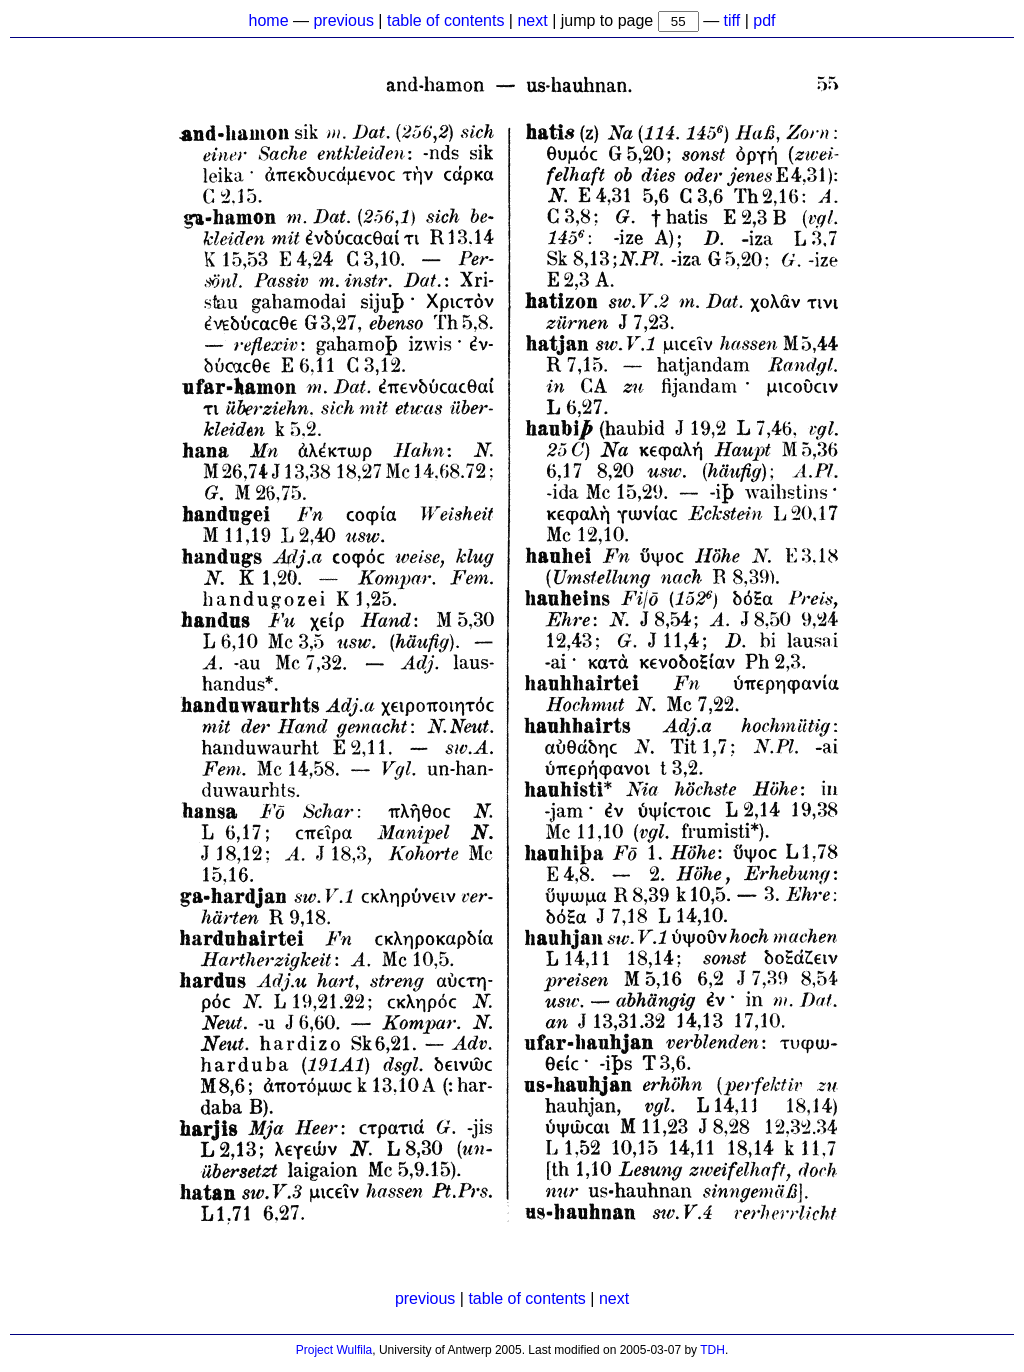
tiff (732, 20)
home (269, 20)
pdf (764, 20)
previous (343, 20)
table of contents (445, 20)
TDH (712, 1350)
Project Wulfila (334, 1350)
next (532, 20)
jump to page (609, 20)
